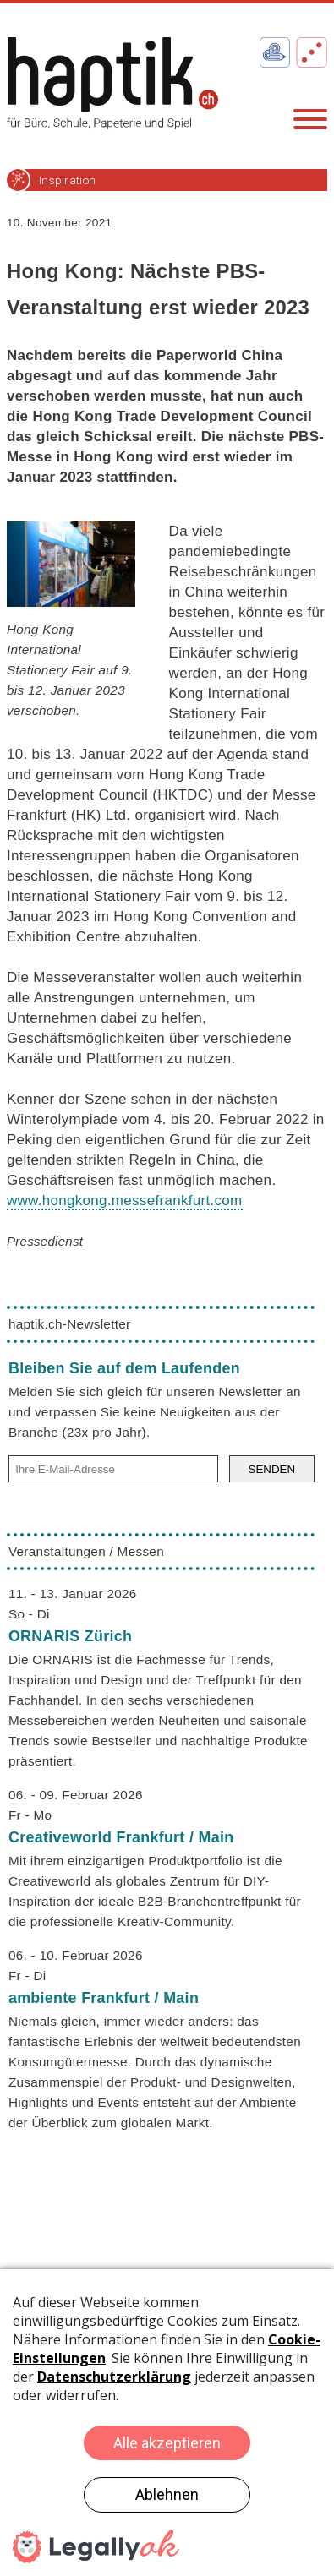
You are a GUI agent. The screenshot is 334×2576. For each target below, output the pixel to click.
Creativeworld (121, 1837)
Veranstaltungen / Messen (86, 1551)
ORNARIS (70, 1636)
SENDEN (272, 1469)
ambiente (103, 1997)
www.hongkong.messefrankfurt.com (125, 1200)
